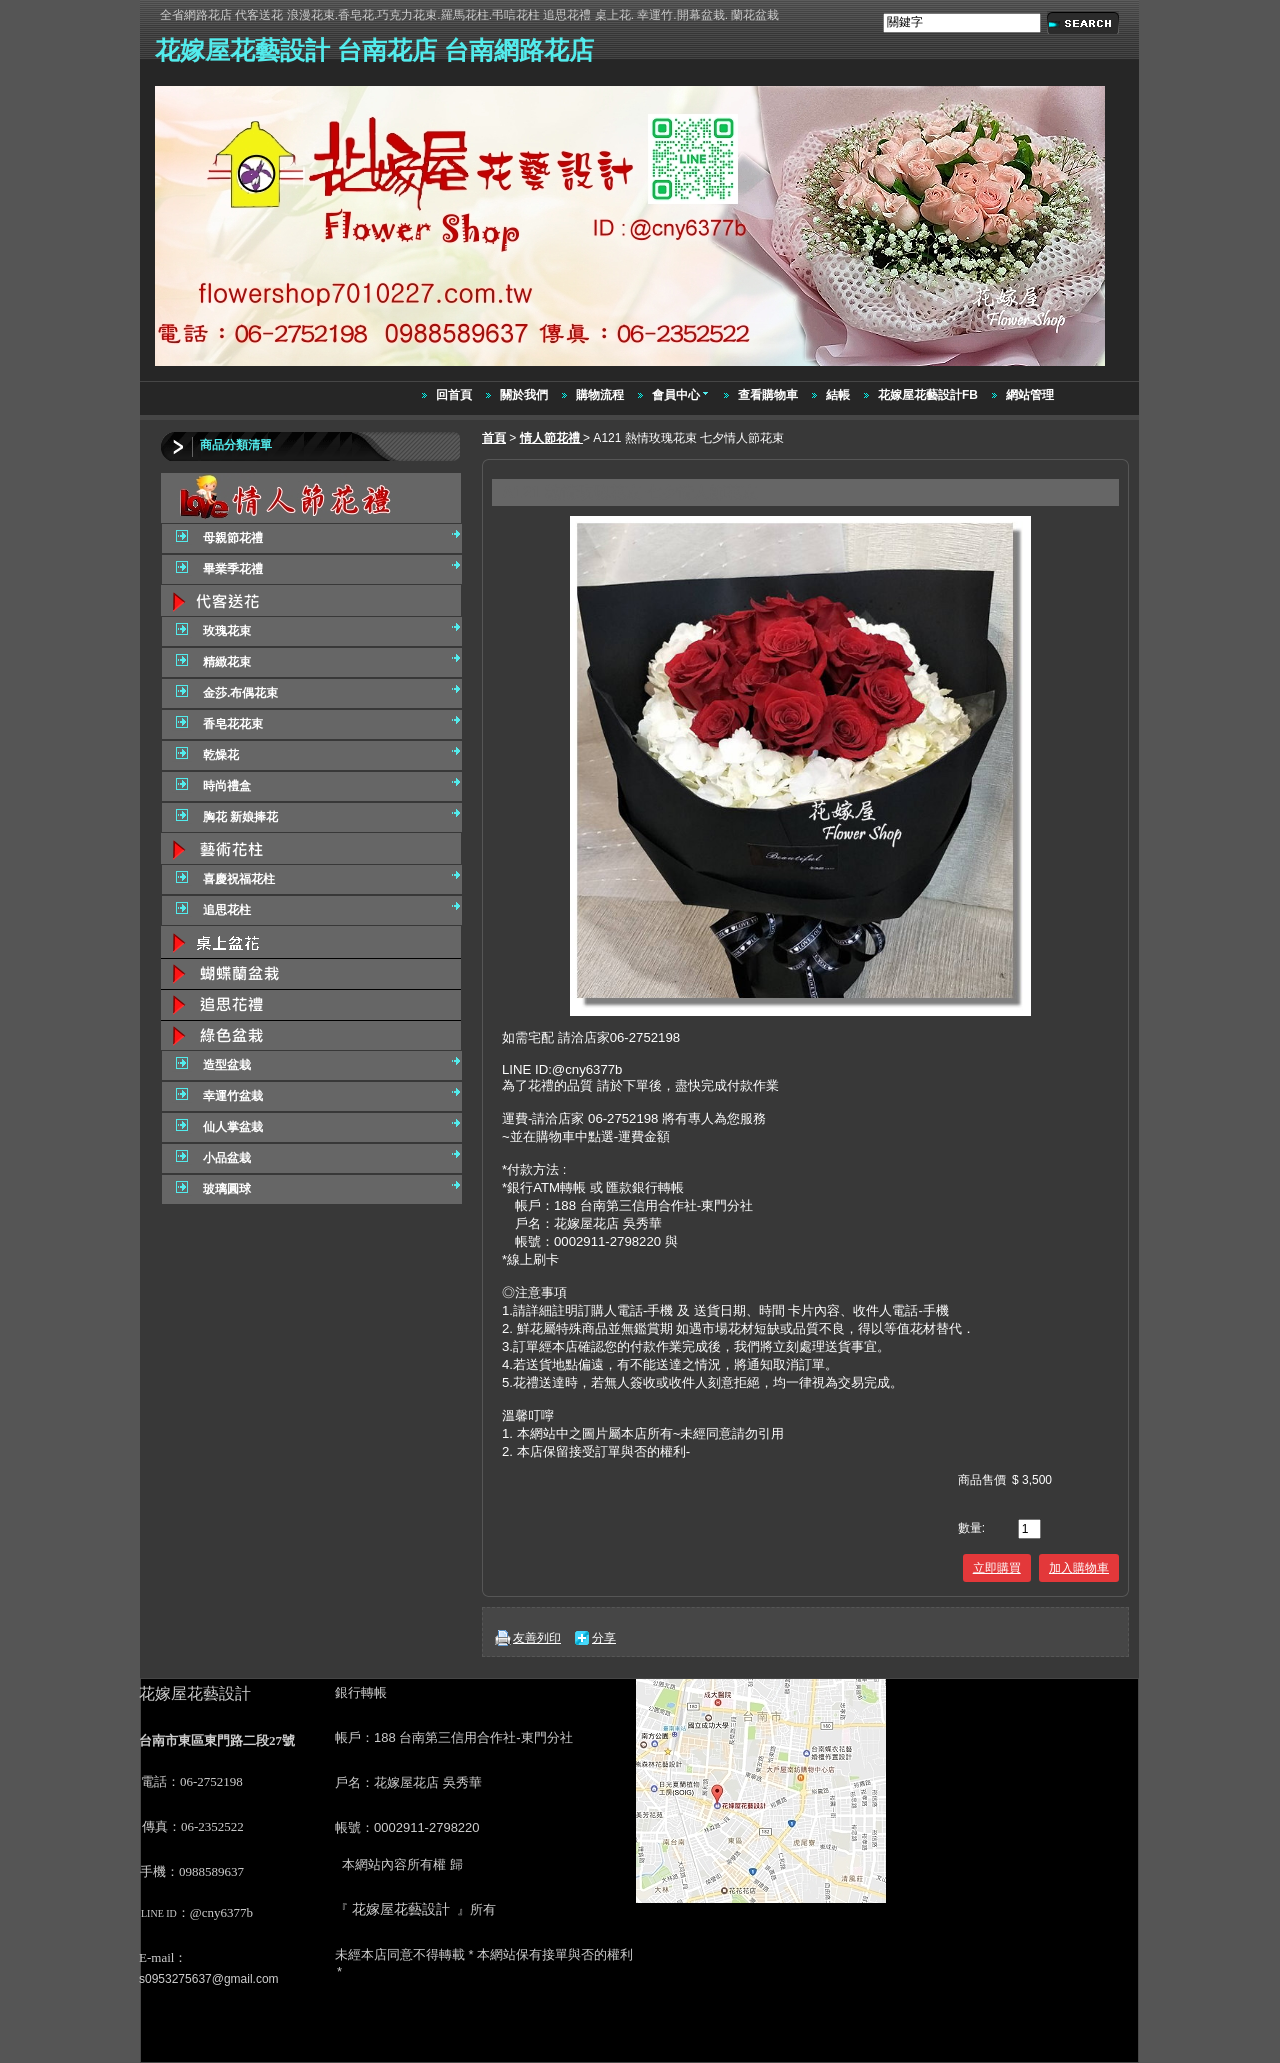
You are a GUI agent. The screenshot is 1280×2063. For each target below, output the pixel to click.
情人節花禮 (551, 438)
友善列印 (537, 1638)
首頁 (494, 438)
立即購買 (997, 1568)
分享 (604, 1638)
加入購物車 (1079, 1568)
